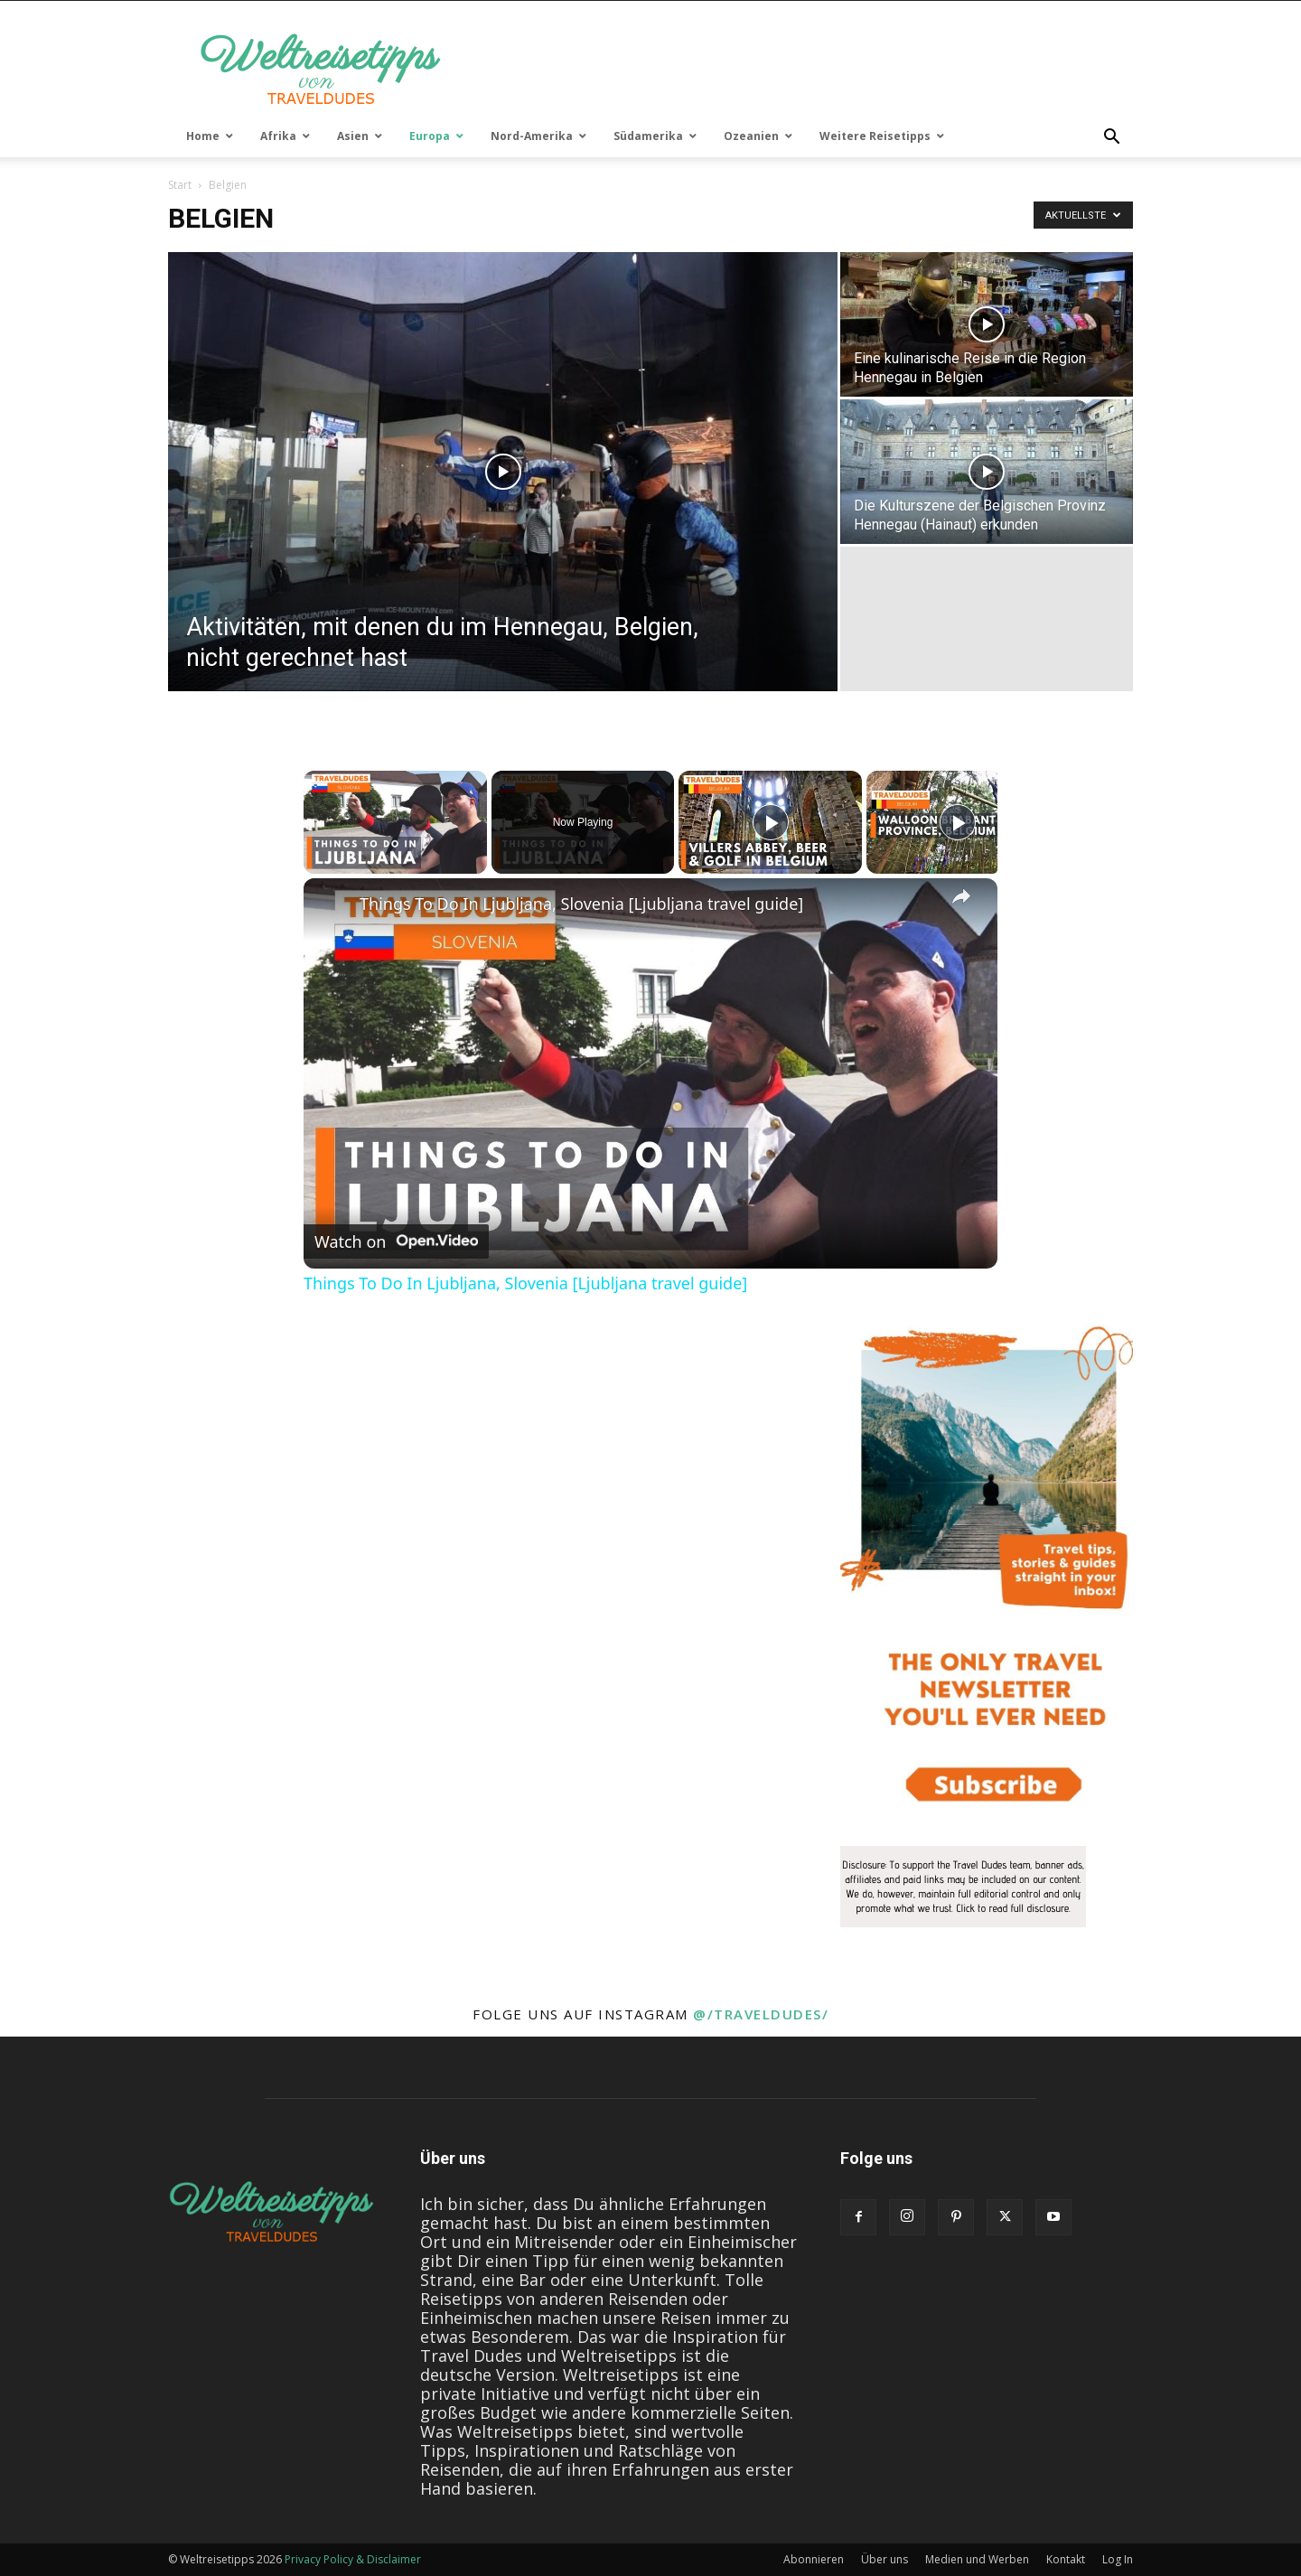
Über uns (884, 2559)
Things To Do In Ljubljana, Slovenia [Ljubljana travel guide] (581, 904)
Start (180, 184)
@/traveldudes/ (760, 2014)
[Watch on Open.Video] (396, 1241)
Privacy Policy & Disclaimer (353, 2559)
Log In (1117, 2559)
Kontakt (1065, 2559)
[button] (1111, 137)
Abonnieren (813, 2559)
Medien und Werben (977, 2559)
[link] (332, 907)
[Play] (771, 822)
